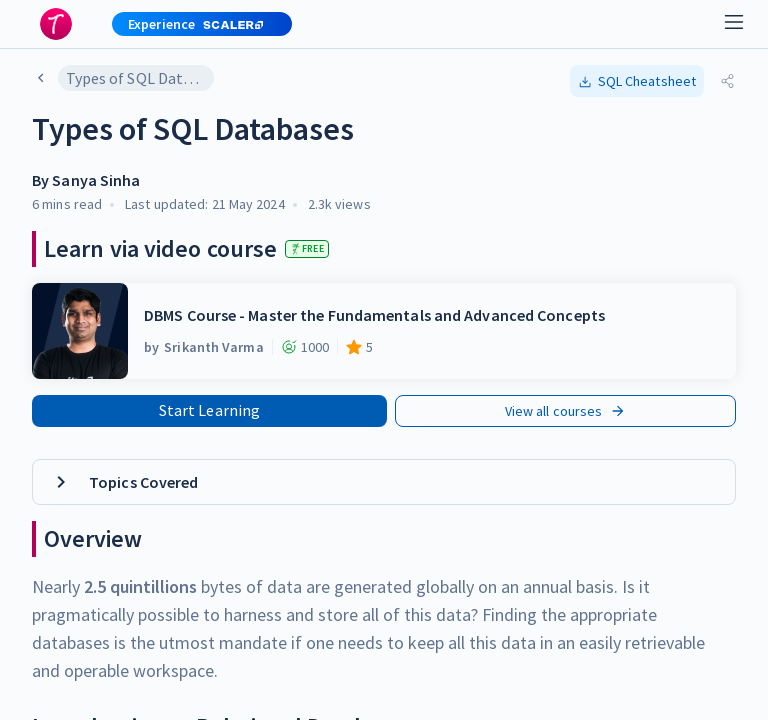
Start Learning (209, 410)
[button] (194, 24)
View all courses (566, 411)
